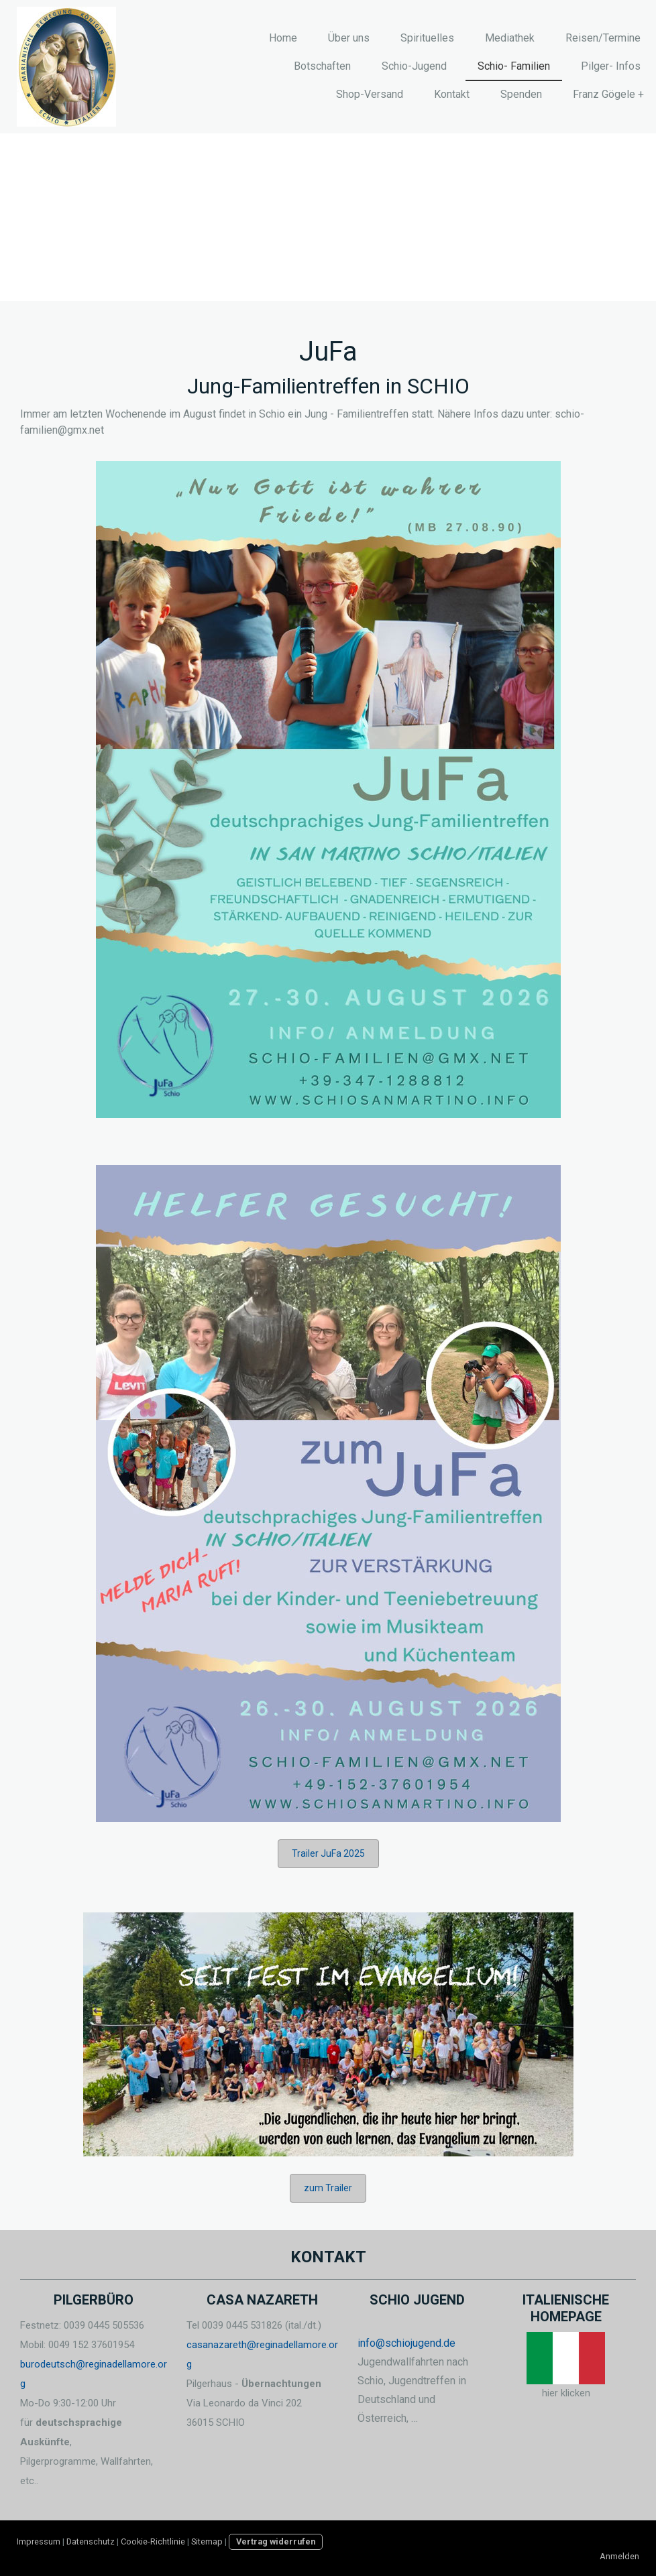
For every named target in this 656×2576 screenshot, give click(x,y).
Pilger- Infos (611, 66)
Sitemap (207, 2541)
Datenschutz (90, 2541)
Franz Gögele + (608, 94)
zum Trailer (328, 2188)
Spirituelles (427, 38)
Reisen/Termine (603, 38)
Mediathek (510, 38)
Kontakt (452, 94)
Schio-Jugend (414, 66)
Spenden (521, 94)
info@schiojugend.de (406, 2343)
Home (283, 38)
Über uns (349, 38)
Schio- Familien (514, 66)
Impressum (38, 2541)
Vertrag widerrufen (275, 2541)
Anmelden (619, 2556)
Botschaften (322, 66)
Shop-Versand (369, 94)
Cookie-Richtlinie (153, 2541)
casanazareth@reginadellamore (256, 2345)
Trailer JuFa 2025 (328, 1853)
